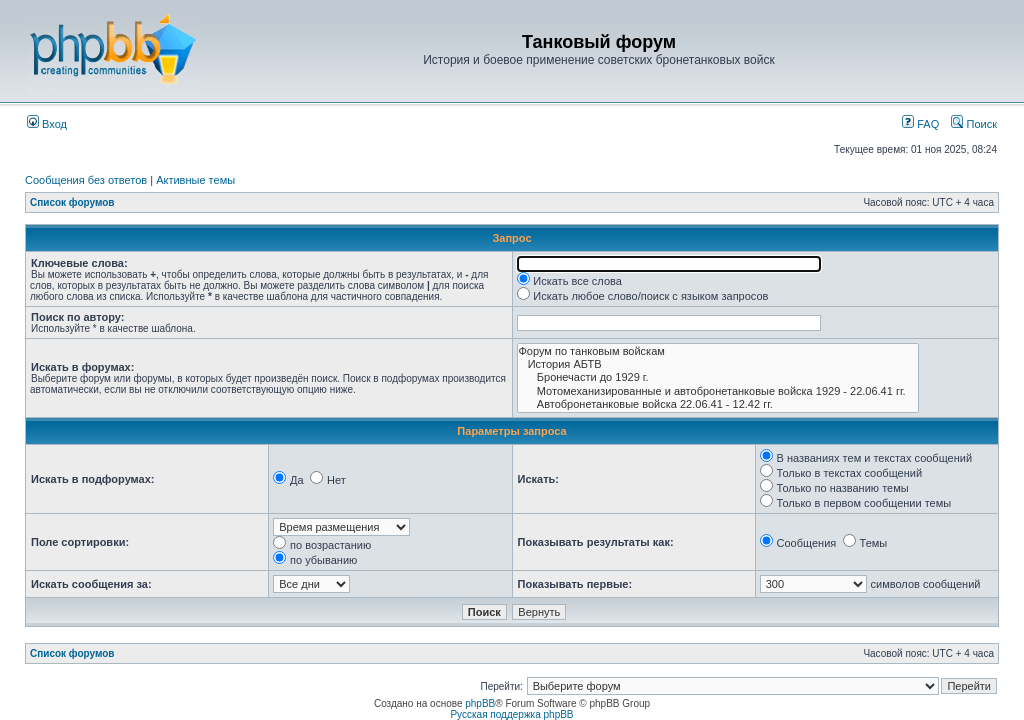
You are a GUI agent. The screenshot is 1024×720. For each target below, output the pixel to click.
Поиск (974, 124)
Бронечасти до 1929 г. (718, 377)
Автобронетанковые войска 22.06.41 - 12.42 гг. (718, 404)
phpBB (480, 703)
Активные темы (195, 180)
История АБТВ (718, 364)
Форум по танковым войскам (718, 351)
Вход (47, 124)
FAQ (920, 124)
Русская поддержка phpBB (511, 714)
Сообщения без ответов (86, 180)
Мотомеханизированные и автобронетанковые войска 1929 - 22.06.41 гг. (718, 391)
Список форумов (72, 202)
